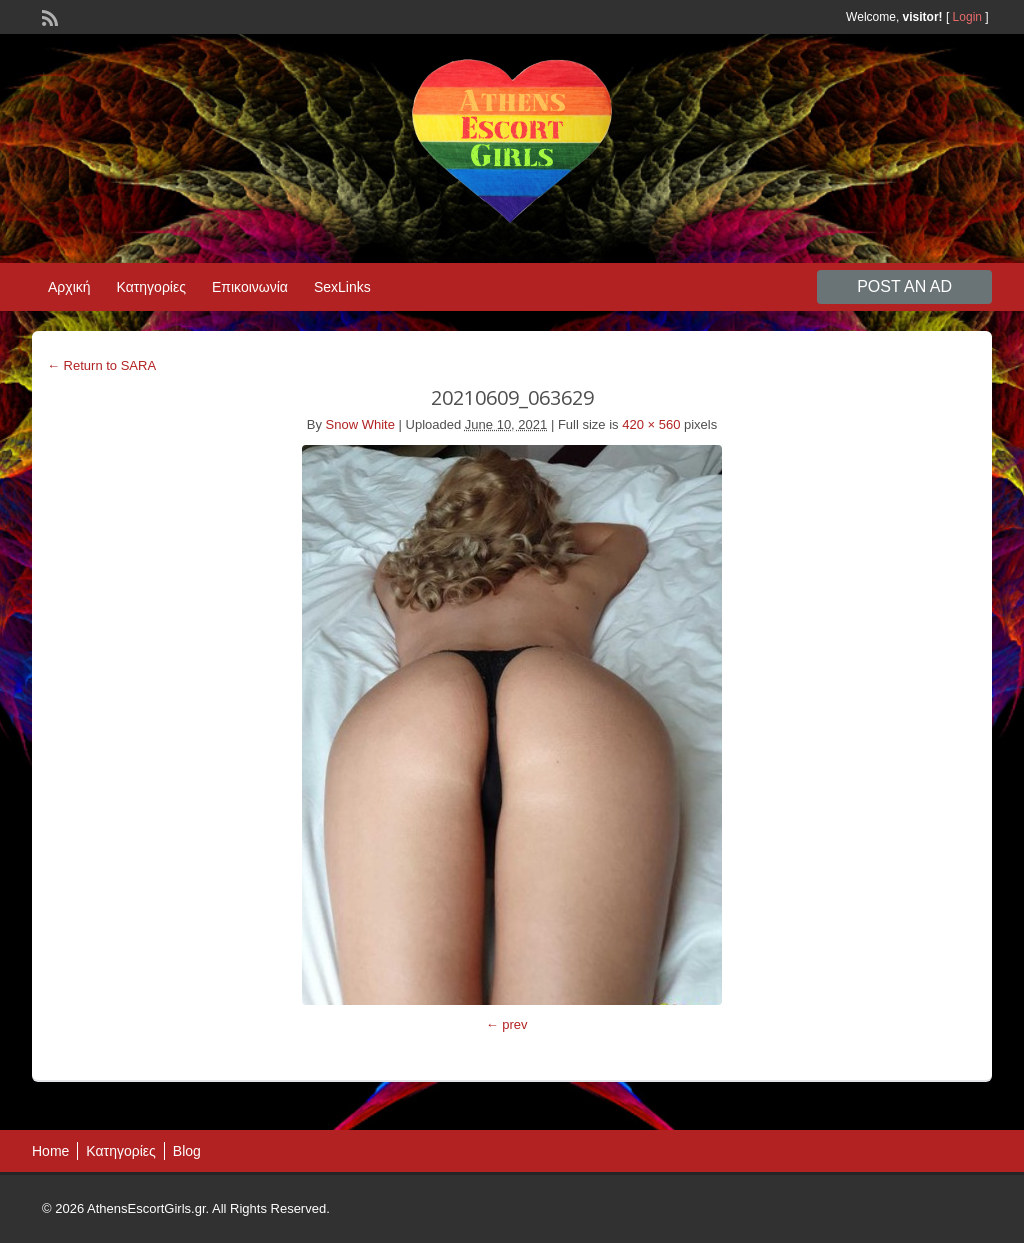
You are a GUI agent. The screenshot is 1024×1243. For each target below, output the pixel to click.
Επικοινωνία (250, 287)
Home (50, 1151)
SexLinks (342, 287)
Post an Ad (904, 286)
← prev (507, 1024)
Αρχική (69, 287)
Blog (187, 1151)
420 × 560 (651, 424)
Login (967, 17)
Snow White (360, 424)
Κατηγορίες (151, 287)
